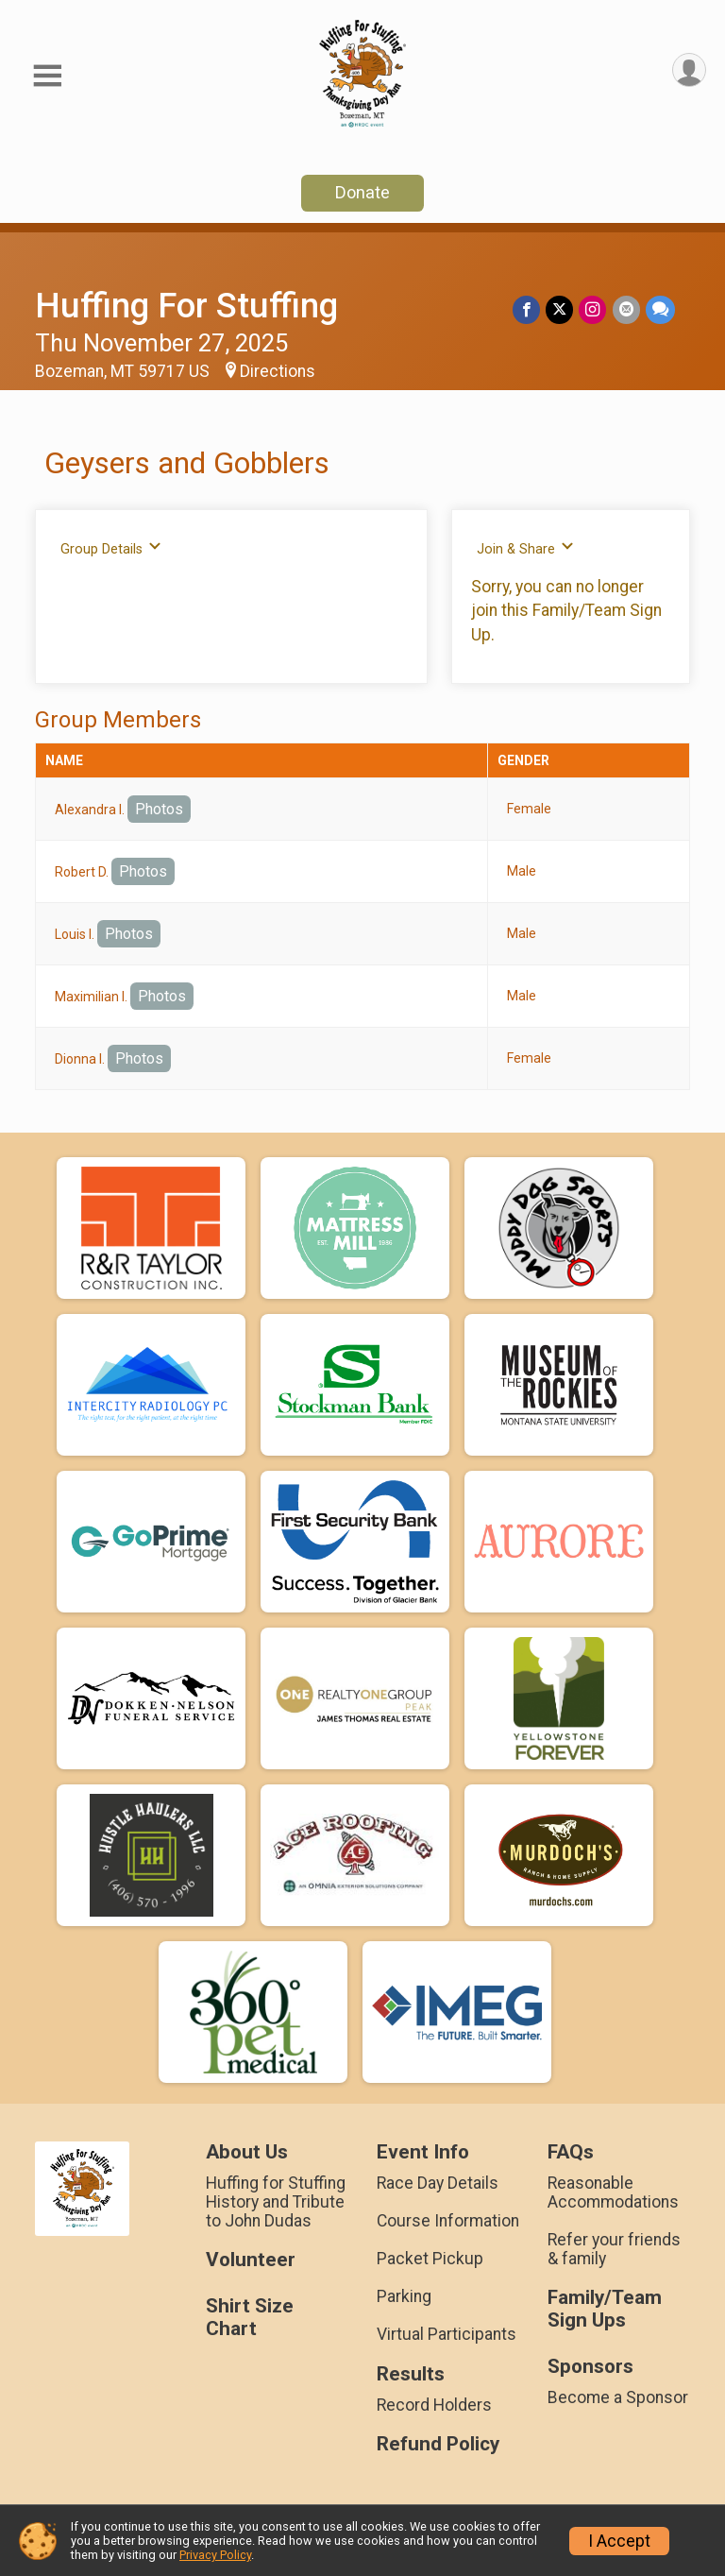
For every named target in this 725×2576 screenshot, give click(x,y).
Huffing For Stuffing (186, 305)
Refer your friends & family (614, 2249)
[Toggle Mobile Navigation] (47, 76)
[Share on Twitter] (560, 309)
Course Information (448, 2220)
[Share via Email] (626, 309)
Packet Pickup (430, 2258)
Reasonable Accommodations (613, 2192)
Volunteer (250, 2260)
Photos (159, 809)
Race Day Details (437, 2183)
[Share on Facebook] (527, 309)
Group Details (110, 548)
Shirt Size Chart (250, 2317)
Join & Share (525, 548)
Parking (404, 2296)
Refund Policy (438, 2444)
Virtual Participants (446, 2334)
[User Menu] (688, 70)
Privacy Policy (215, 2555)
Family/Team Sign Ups (605, 2309)
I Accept (619, 2541)
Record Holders (434, 2405)
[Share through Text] (660, 309)
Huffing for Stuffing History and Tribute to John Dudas (276, 2202)
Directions (277, 371)
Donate (362, 192)
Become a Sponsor (618, 2397)
